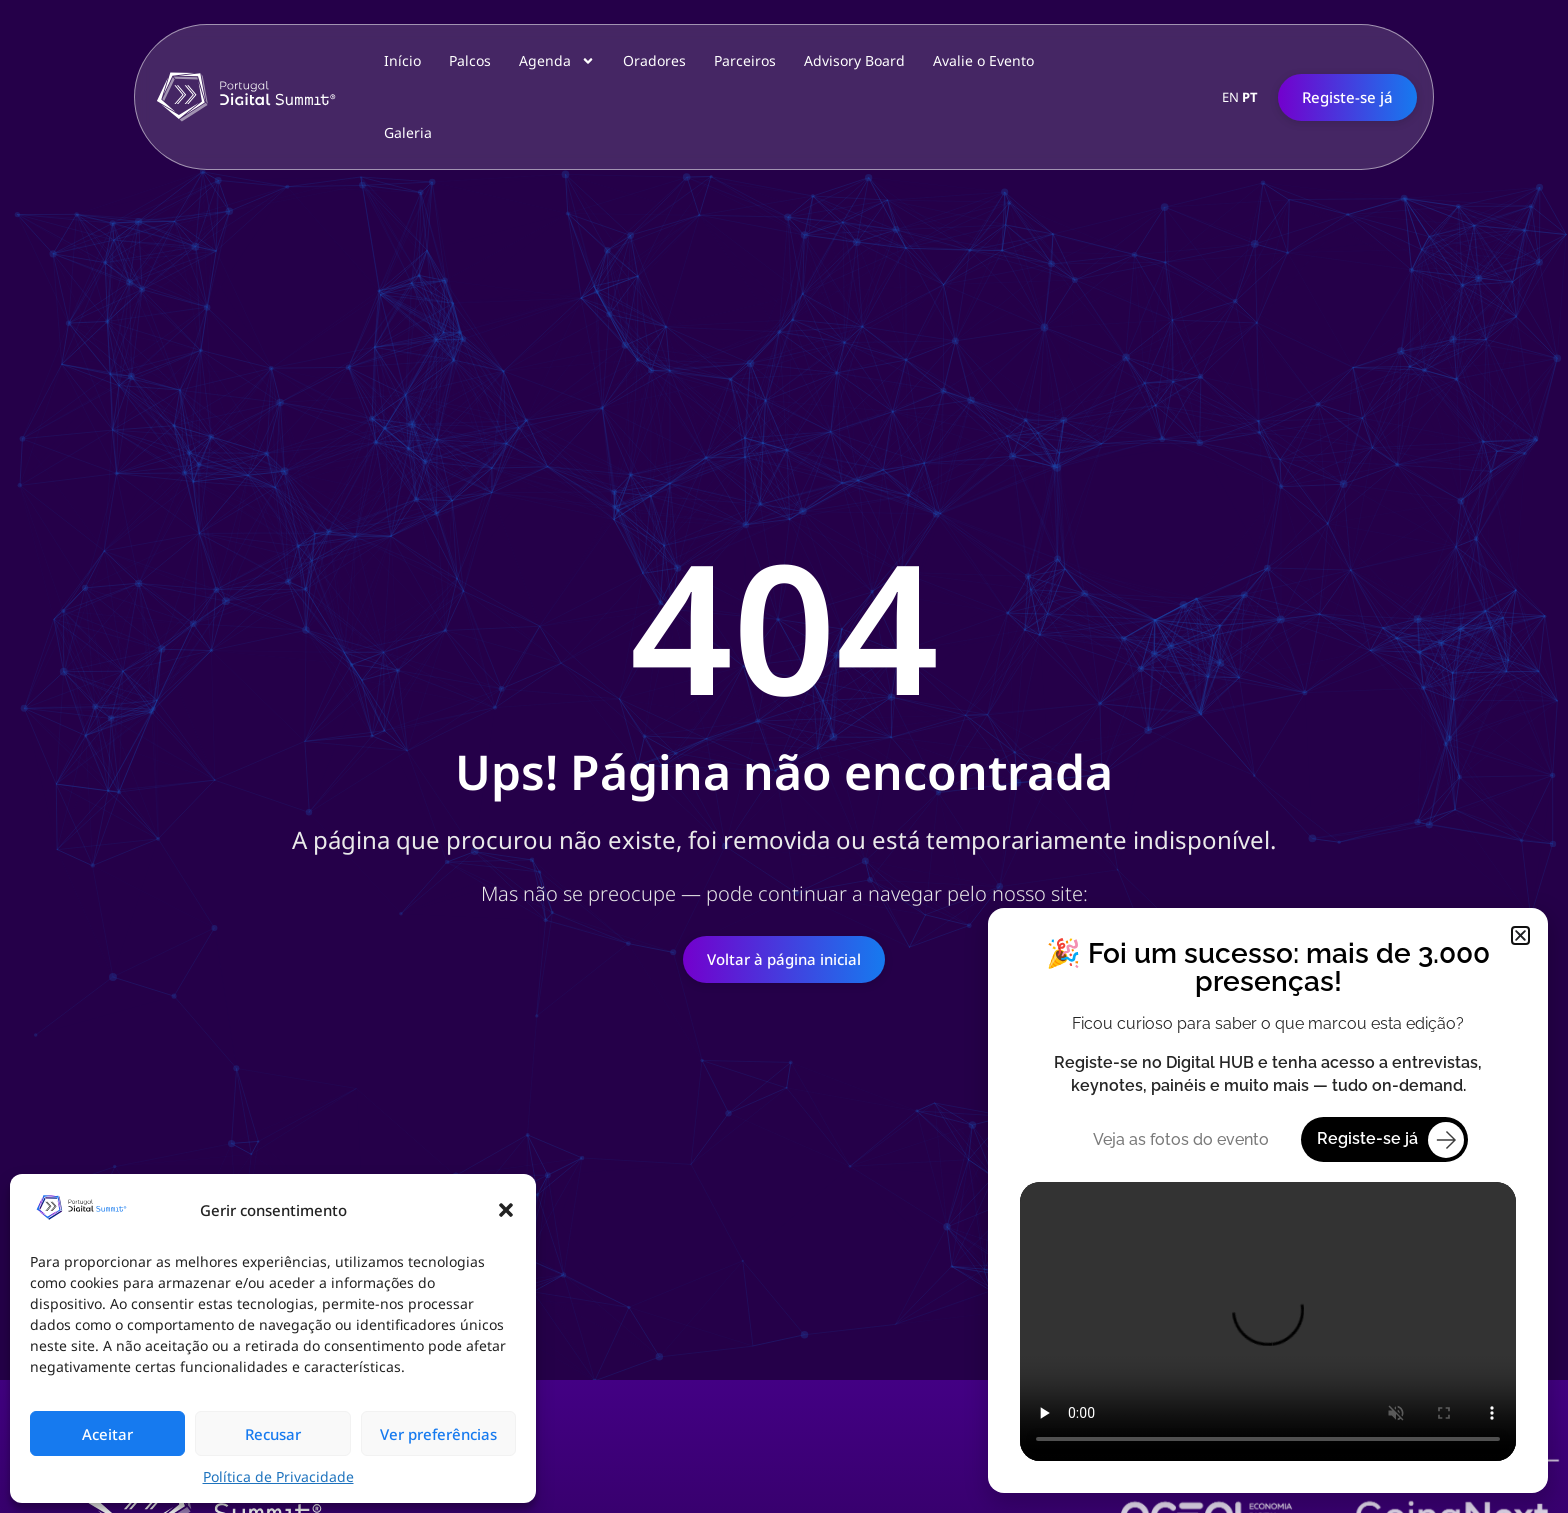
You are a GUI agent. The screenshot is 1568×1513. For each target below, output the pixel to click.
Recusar (273, 1434)
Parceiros (745, 60)
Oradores (654, 60)
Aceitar (107, 1434)
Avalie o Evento (983, 60)
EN (1230, 97)
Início (402, 60)
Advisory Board (854, 60)
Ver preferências (438, 1434)
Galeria (408, 132)
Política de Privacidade (278, 1476)
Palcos (470, 60)
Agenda (557, 61)
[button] (506, 1210)
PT (1250, 97)
